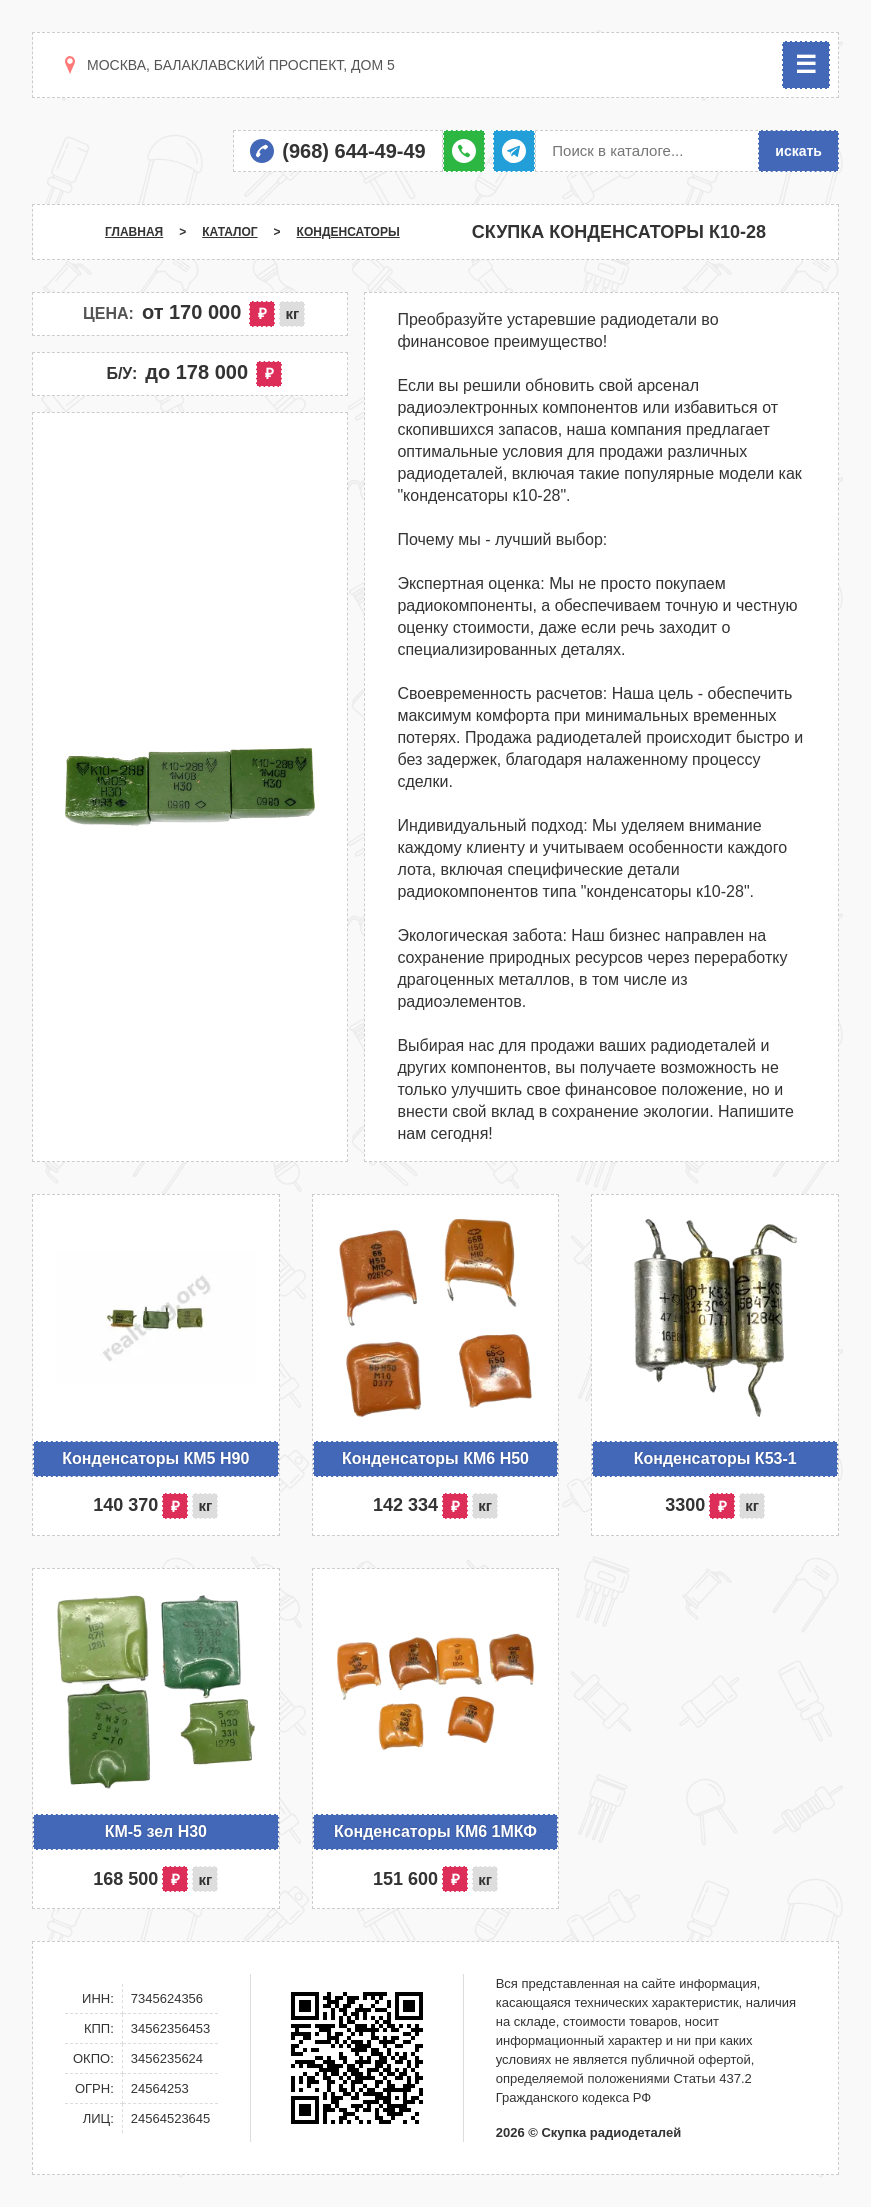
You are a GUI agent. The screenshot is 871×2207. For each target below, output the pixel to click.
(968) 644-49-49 (353, 151)
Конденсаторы (348, 232)
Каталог (229, 232)
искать (798, 151)
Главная (134, 232)
